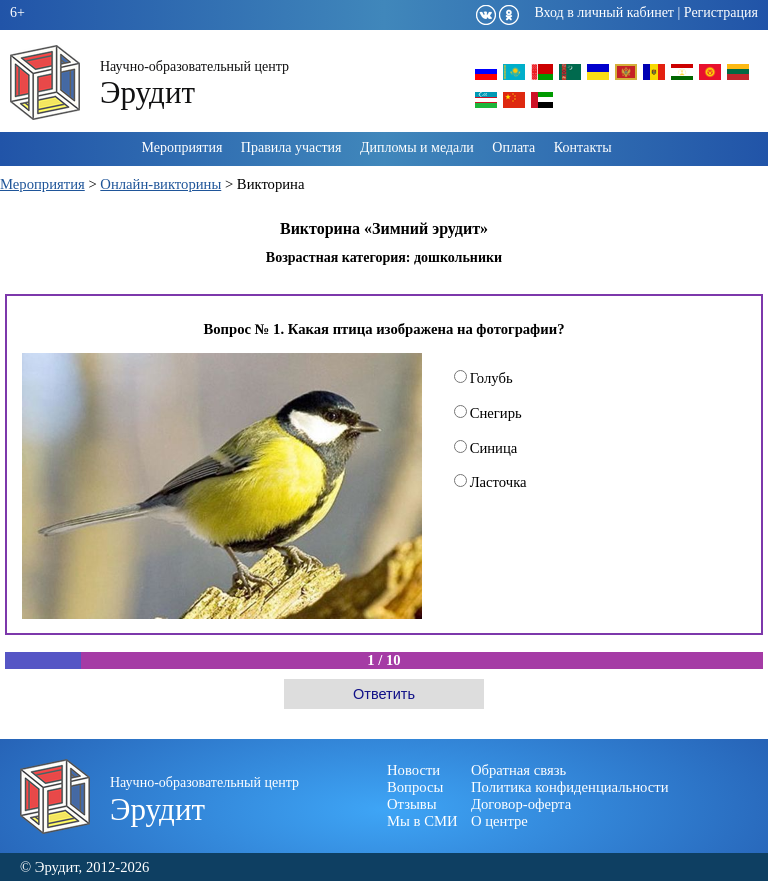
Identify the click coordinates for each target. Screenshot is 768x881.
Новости (413, 770)
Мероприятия (181, 147)
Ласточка (490, 482)
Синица (486, 448)
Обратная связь (518, 770)
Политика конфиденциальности (570, 787)
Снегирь (488, 413)
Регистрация (721, 12)
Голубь (483, 378)
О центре (499, 821)
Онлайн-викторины (160, 184)
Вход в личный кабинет (604, 12)
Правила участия (291, 147)
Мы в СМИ (422, 821)
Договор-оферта (521, 804)
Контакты (583, 147)
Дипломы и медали (417, 147)
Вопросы (415, 787)
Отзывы (412, 804)
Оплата (513, 147)
